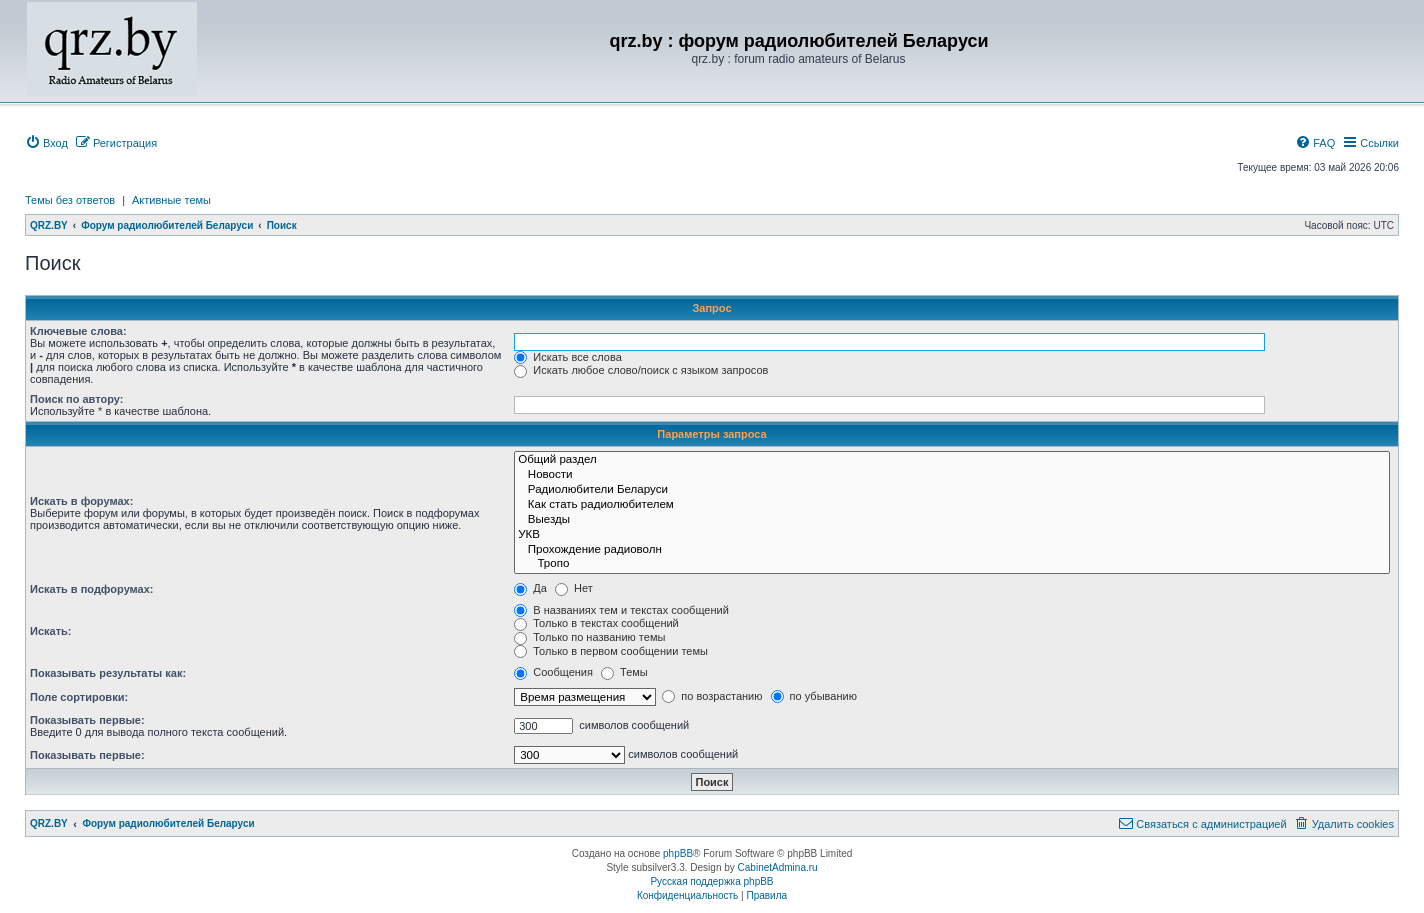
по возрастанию (712, 696)
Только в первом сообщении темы (611, 651)
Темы (624, 672)
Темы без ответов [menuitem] (70, 200)
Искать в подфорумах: (92, 589)
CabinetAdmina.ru (778, 867)
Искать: (50, 631)
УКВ (952, 535)
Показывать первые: (87, 720)
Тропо (952, 564)
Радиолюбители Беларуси (952, 490)
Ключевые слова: (78, 331)
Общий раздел (952, 460)
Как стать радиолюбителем (952, 505)
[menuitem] (46, 143)
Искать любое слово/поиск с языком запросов (641, 370)
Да (530, 588)
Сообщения (553, 672)
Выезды (952, 520)
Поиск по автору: (76, 399)
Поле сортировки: (79, 697)
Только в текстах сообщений (596, 623)
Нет (574, 588)
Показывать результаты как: (108, 673)
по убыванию (814, 696)
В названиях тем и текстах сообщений (621, 610)
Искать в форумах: (81, 501)
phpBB (678, 853)
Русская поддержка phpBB (711, 881)
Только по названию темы (589, 637)
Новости (952, 475)
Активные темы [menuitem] (171, 200)
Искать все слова (568, 357)
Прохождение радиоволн (952, 550)
